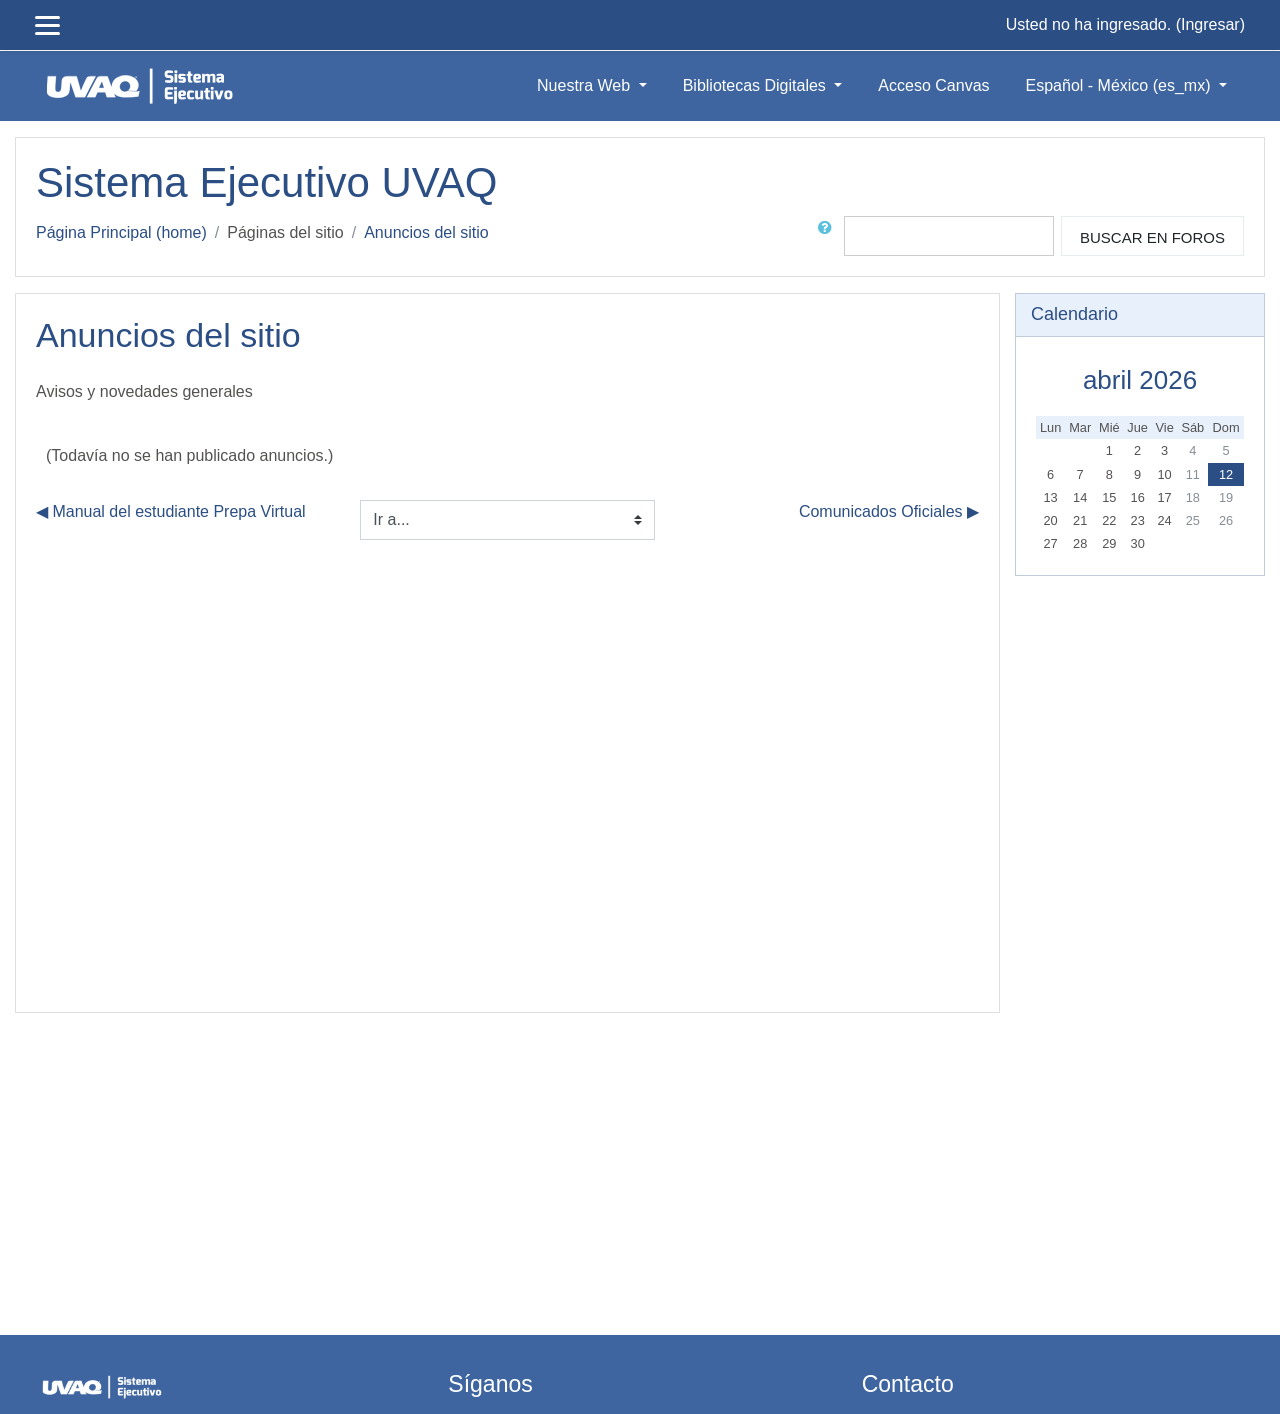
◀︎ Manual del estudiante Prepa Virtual (171, 511)
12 (1226, 474)
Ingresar (1210, 24)
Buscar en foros (1152, 237)
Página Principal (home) (121, 232)
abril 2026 (1140, 380)
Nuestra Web (586, 85)
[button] (829, 236)
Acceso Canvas (933, 85)
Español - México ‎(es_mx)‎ (1120, 85)
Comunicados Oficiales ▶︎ (889, 511)
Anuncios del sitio (426, 232)
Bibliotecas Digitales (757, 85)
